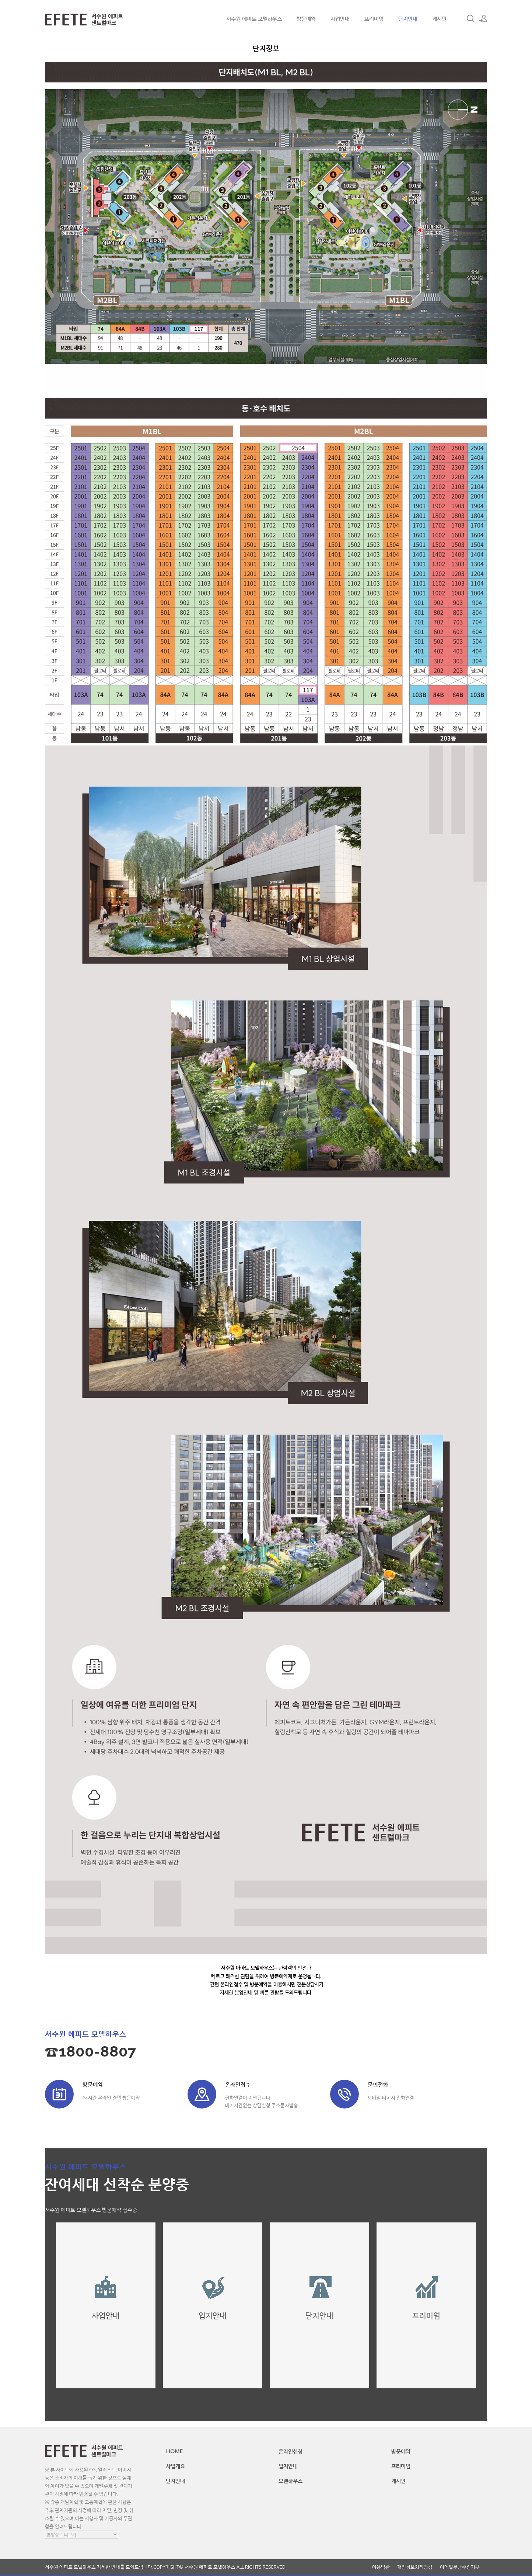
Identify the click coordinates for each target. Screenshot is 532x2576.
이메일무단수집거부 (460, 2567)
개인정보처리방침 (415, 2567)
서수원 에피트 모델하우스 (254, 18)
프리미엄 (374, 18)
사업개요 (175, 2465)
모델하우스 (290, 2480)
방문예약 (306, 18)
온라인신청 (290, 2451)
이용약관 (381, 2567)
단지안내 (407, 18)
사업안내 (340, 18)
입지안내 (288, 2465)
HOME (174, 2451)
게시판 (439, 18)
